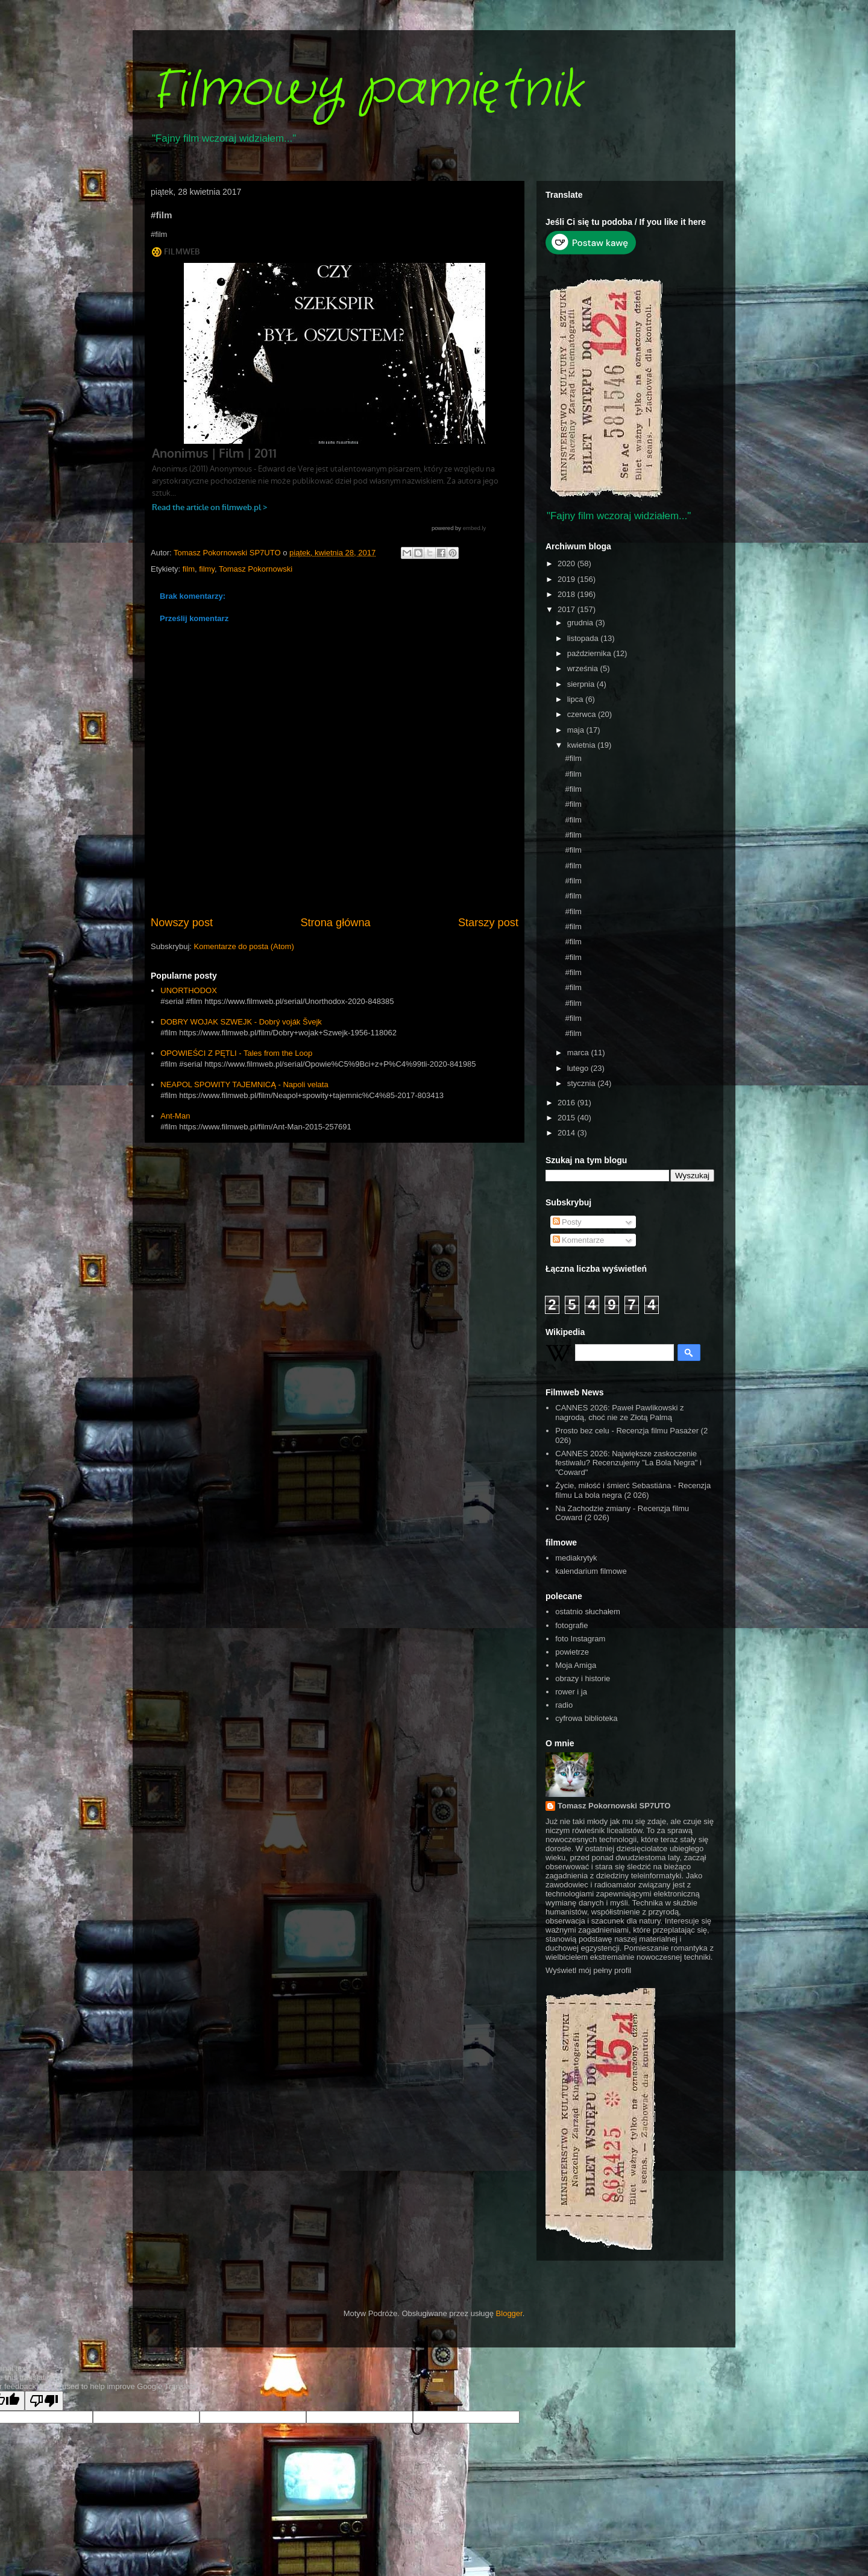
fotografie (571, 1625)
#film (573, 758)
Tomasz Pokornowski (255, 568)
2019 (567, 579)
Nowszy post (182, 923)
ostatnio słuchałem (587, 1611)
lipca (576, 699)
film (189, 568)
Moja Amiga (575, 1665)
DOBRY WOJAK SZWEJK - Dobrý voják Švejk (241, 1021)
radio (564, 1704)
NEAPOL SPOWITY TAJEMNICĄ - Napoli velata (244, 1084)
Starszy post (488, 923)
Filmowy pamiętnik (366, 90)
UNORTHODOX (188, 990)
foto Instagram (580, 1638)
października (590, 653)
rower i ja (571, 1691)
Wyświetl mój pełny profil (588, 1970)
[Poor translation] (44, 2401)
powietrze (572, 1651)
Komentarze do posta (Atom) (244, 946)
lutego (579, 1068)
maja (577, 729)
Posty (567, 1221)
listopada (584, 638)
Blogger (509, 2313)
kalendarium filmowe (591, 1571)
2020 (567, 563)
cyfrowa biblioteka (586, 1718)
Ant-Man (175, 1115)
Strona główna (335, 923)
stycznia (582, 1083)
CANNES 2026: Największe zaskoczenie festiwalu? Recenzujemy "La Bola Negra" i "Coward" (628, 1463)
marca (579, 1052)
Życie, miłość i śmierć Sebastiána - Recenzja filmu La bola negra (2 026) (633, 1490)
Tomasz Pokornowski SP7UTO (614, 1805)
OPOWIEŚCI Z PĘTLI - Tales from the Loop (236, 1053)
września (583, 668)
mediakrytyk (576, 1557)
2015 (567, 1117)
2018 (567, 594)
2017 (567, 609)
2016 (567, 1102)
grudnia (581, 622)
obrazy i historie (582, 1678)
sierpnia (582, 684)
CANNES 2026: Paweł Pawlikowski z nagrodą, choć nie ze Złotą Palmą (619, 1412)
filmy (207, 568)
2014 (567, 1132)
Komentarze (579, 1240)
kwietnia (582, 745)
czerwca (582, 714)
